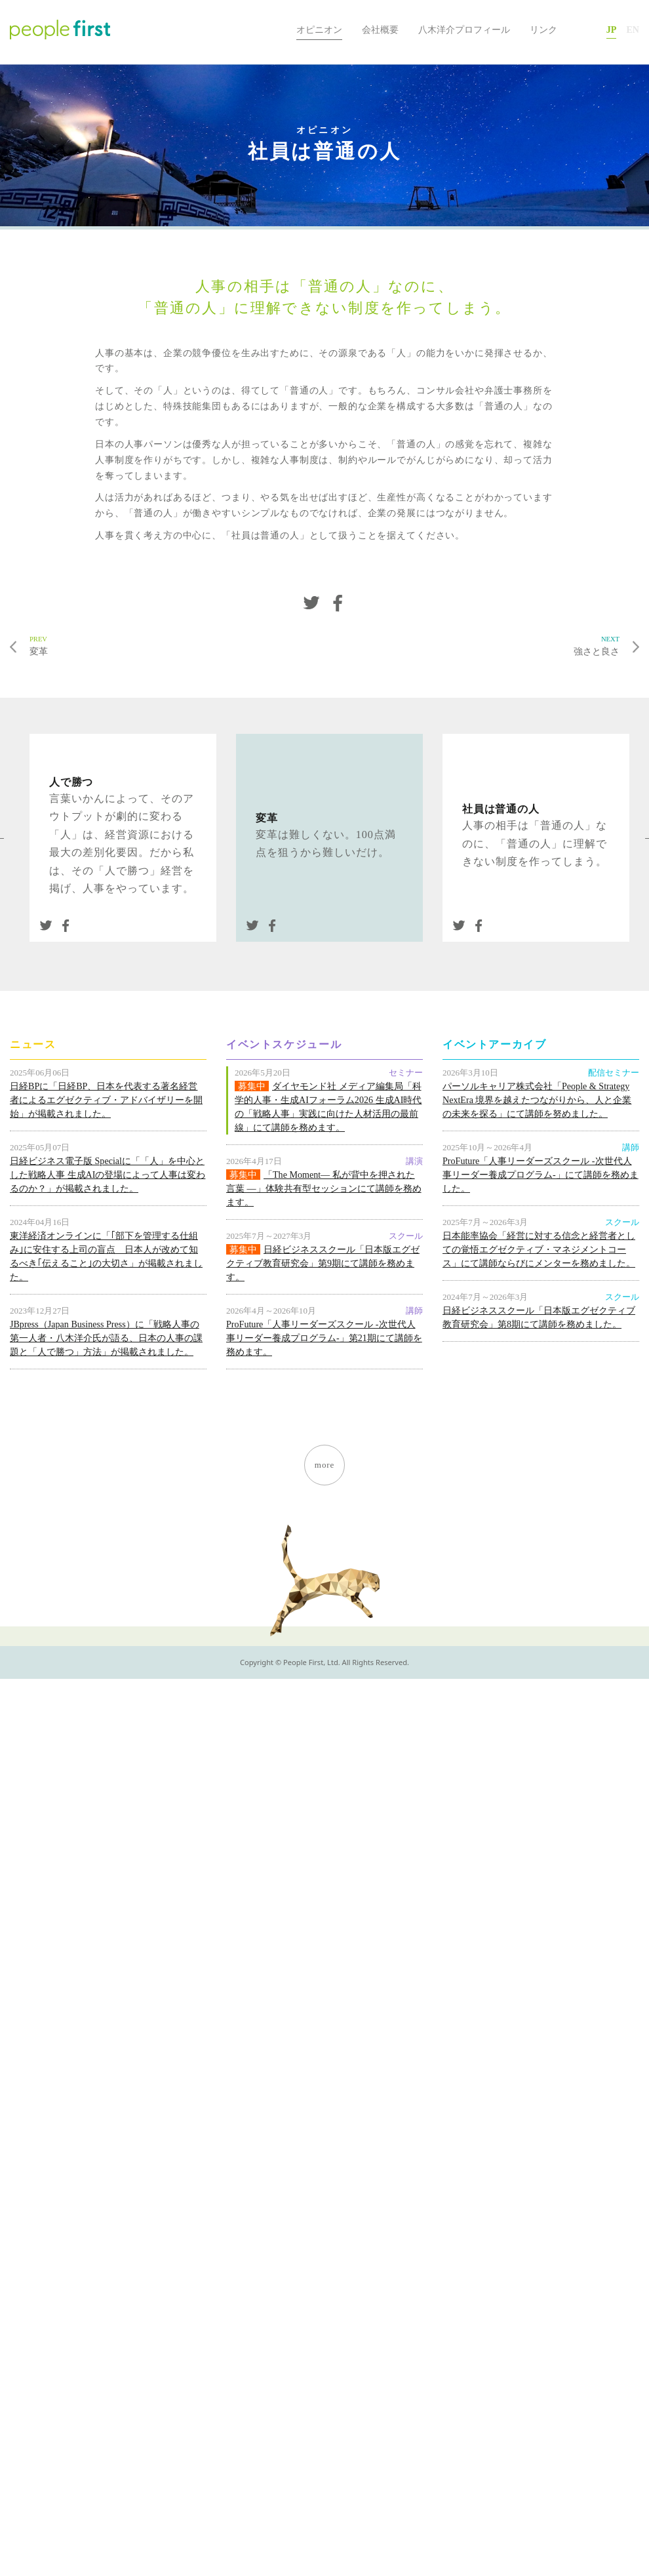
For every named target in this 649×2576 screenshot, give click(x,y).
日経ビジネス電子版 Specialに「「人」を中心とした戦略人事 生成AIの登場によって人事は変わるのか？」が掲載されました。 (107, 1175)
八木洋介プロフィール (464, 29)
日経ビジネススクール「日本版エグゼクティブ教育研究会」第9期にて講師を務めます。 (323, 1263)
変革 (171, 645)
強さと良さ (478, 645)
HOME (272, 30)
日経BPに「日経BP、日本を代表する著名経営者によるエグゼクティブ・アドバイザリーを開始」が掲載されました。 (106, 1100)
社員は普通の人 (501, 809)
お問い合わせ (582, 30)
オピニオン (319, 29)
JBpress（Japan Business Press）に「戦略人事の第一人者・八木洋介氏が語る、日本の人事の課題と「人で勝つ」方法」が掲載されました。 (106, 1338)
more (324, 1465)
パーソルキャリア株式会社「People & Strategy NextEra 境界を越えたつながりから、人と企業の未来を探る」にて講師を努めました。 (536, 1100)
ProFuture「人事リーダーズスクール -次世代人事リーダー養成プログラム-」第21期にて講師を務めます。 (324, 1338)
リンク (543, 29)
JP (611, 29)
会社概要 (380, 29)
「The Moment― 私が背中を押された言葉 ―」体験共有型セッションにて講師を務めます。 (324, 1188)
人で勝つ (71, 782)
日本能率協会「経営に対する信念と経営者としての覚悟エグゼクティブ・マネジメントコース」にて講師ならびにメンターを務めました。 (538, 1249)
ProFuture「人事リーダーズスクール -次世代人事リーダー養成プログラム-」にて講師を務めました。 (540, 1175)
